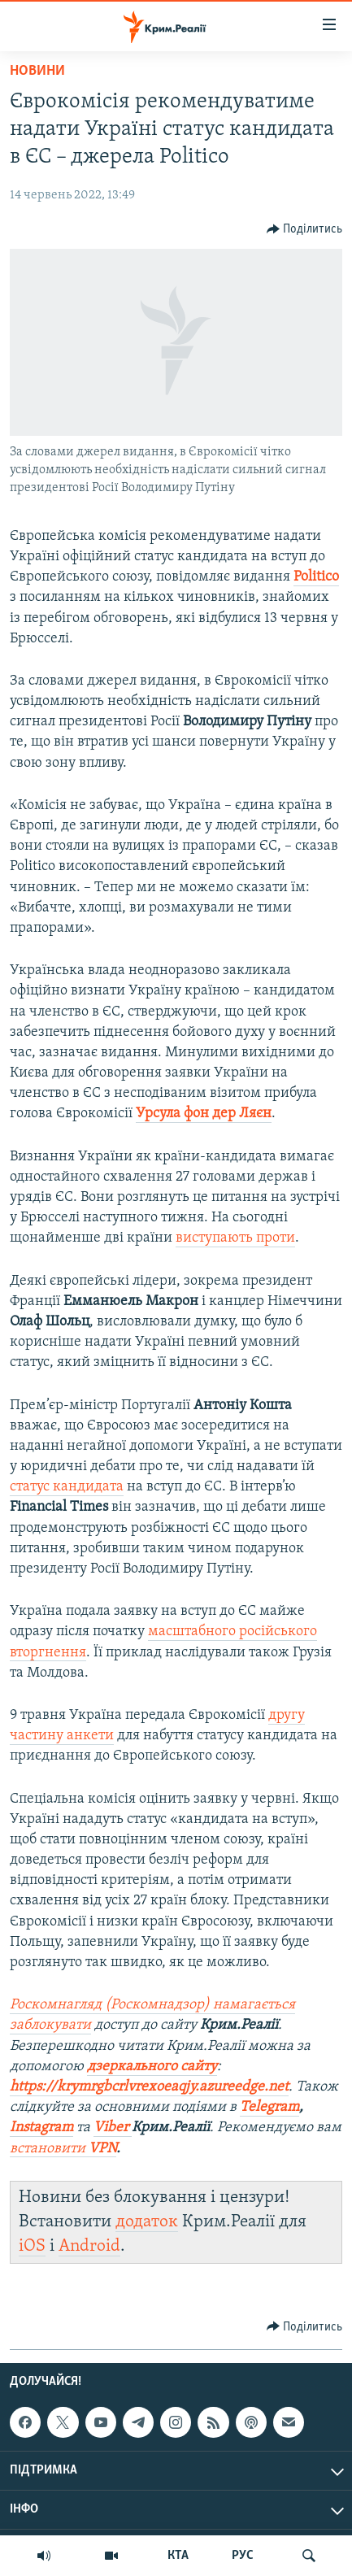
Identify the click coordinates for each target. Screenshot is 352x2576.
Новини (37, 71)
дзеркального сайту (152, 2066)
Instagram (41, 2127)
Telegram (269, 2107)
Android (89, 2246)
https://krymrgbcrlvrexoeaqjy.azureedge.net (149, 2087)
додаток (146, 2221)
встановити (63, 2148)
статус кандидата (67, 1487)
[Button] (305, 229)
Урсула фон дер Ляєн (204, 1113)
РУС (243, 2555)
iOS (32, 2246)
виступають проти (235, 1238)
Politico (316, 577)
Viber (112, 2127)
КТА (178, 2555)
